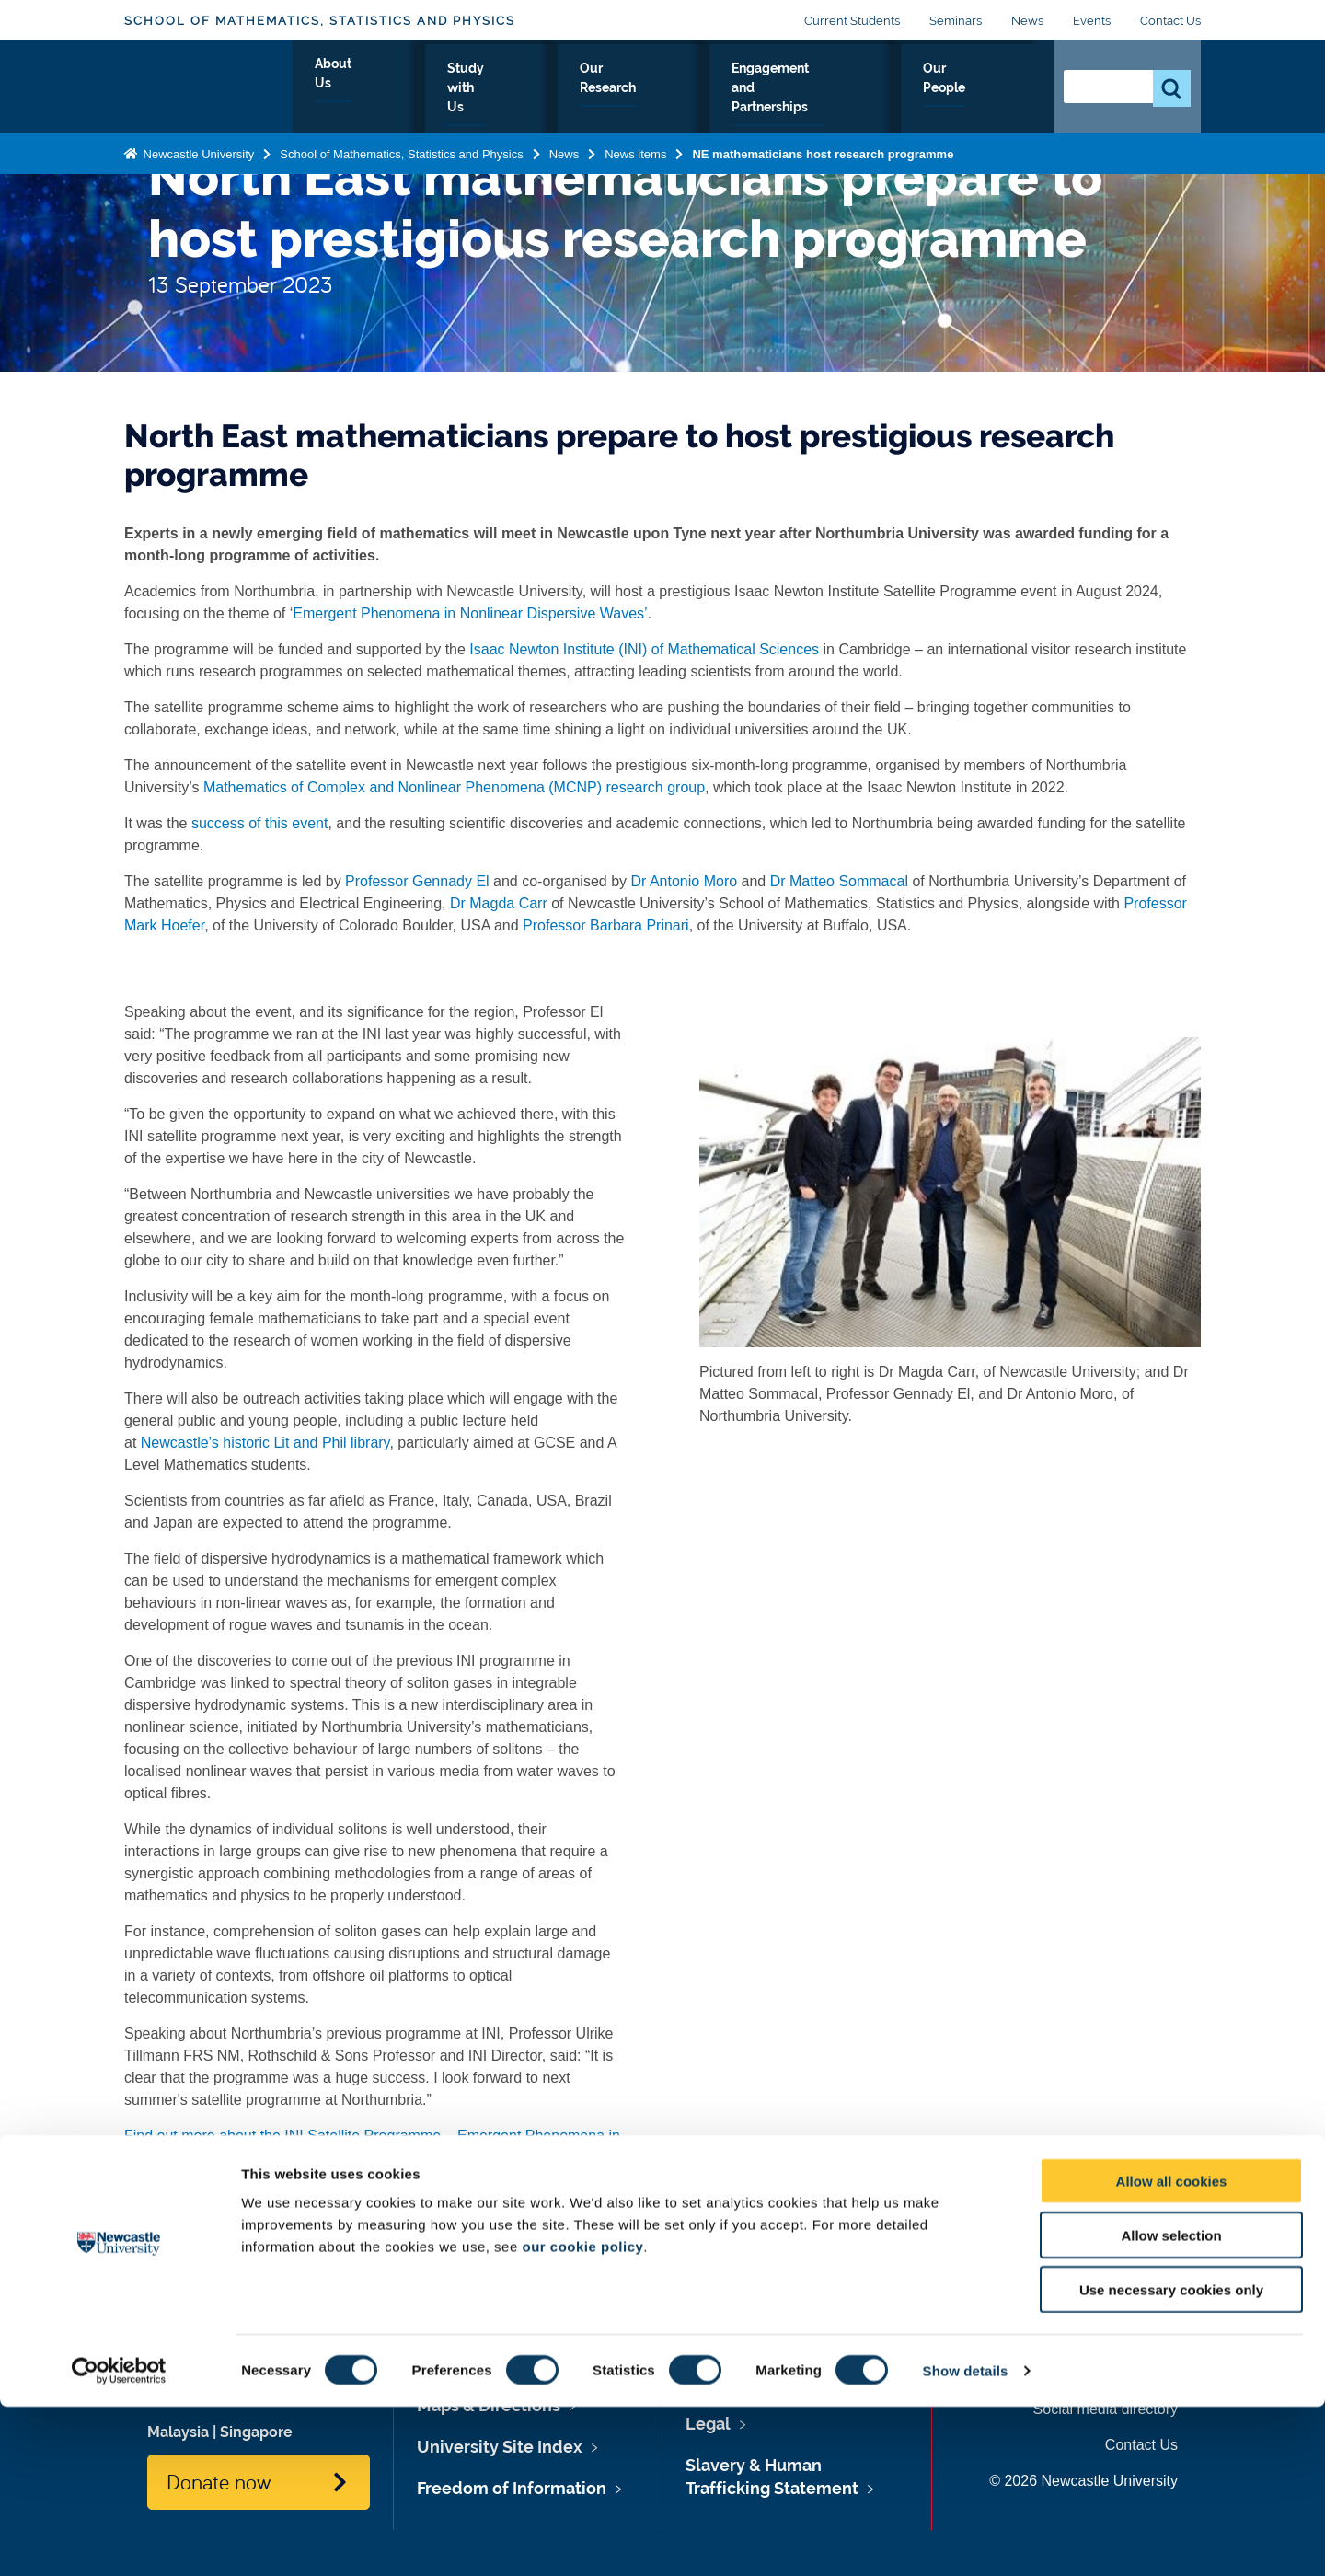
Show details (965, 2539)
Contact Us (1170, 21)
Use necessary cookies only (1171, 2458)
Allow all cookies (1171, 2350)
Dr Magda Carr (498, 903)
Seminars (955, 21)
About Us (383, 89)
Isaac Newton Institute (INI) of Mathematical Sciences (644, 649)
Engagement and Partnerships (807, 89)
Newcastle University (197, 150)
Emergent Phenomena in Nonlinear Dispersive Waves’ (470, 613)
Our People (984, 89)
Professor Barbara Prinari (606, 925)
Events (1092, 21)
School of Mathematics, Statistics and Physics (319, 21)
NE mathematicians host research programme (822, 150)
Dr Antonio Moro (684, 881)
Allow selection (1171, 2404)
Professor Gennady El (415, 881)
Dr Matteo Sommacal (839, 881)
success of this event (259, 823)
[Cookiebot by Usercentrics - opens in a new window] (119, 2540)
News (1027, 21)
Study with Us (494, 89)
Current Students (852, 21)
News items (635, 150)
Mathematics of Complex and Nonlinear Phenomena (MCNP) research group (453, 787)
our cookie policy (582, 2415)
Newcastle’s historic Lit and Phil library (265, 1442)
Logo (208, 85)
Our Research (621, 89)
